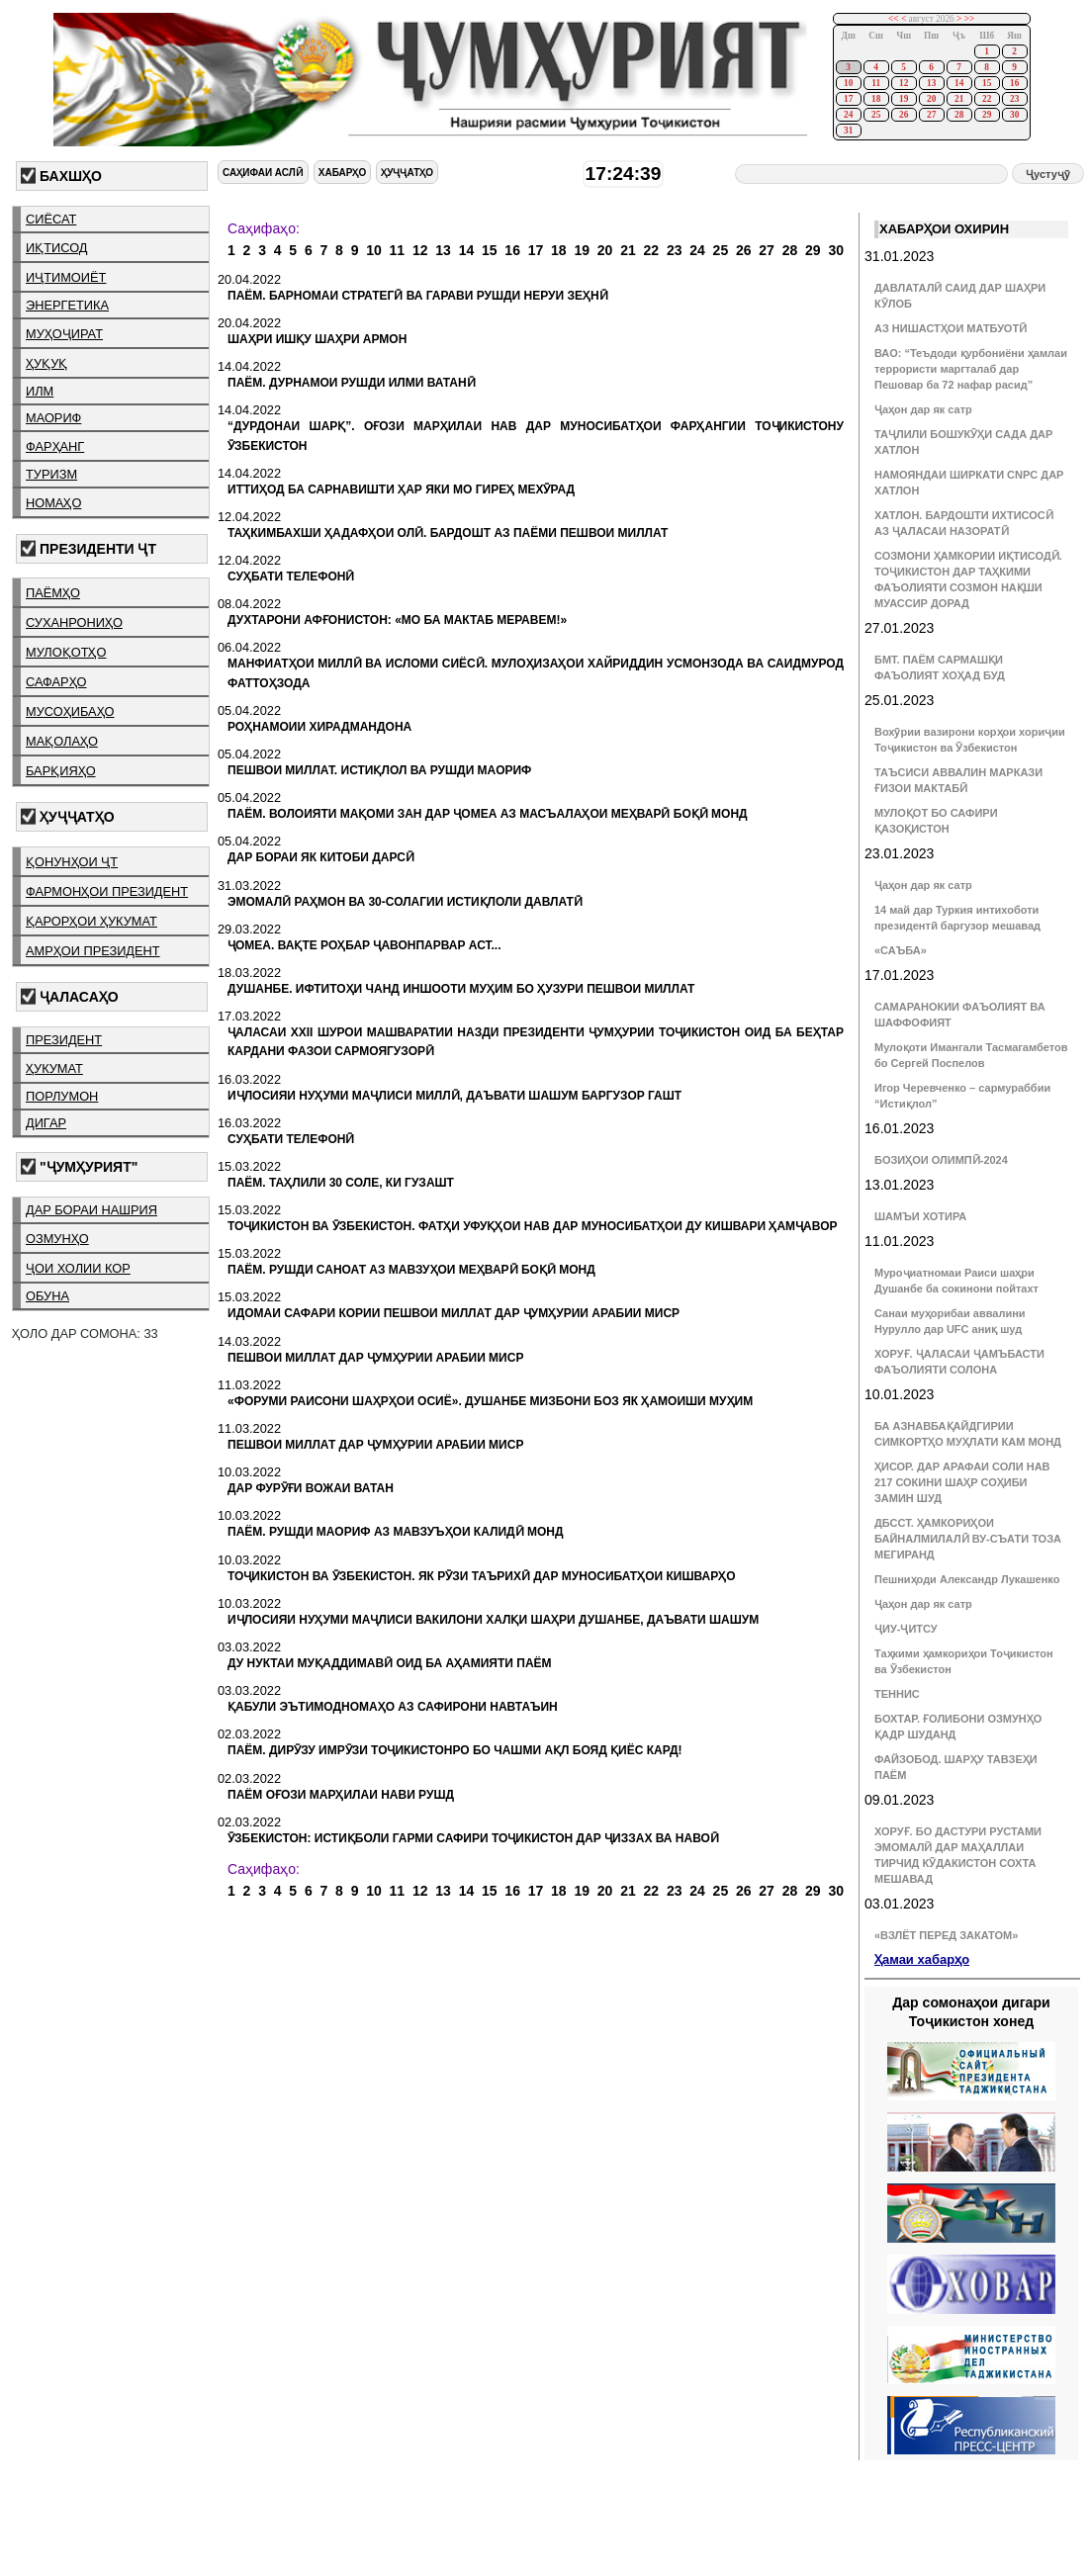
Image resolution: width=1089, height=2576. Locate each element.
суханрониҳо (74, 622)
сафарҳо (56, 681)
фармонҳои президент (107, 891)
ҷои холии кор (78, 1268)
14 (958, 83)
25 (875, 115)
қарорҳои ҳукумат (91, 921)
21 (958, 99)
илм (39, 391)
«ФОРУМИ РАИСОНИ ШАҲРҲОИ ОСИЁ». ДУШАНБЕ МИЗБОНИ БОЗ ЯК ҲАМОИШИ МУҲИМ (490, 1401)
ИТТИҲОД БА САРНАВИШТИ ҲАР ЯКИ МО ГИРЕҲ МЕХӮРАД (401, 489)
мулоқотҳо (66, 652)
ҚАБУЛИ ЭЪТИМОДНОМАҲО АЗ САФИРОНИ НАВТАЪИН (392, 1707)
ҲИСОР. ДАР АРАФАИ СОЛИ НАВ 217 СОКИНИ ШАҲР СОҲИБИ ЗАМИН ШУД (962, 1482)
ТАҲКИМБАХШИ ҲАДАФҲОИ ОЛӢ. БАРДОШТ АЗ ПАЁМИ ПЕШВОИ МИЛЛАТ (447, 533)
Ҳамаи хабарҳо (921, 1959)
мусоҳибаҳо (70, 711)
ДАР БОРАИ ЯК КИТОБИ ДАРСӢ (320, 857)
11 (875, 83)
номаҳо (53, 502)
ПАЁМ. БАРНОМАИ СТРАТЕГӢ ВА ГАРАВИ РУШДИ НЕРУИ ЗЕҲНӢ (417, 296)
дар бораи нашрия (91, 1209)
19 (903, 99)
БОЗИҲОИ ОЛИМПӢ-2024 (941, 1160)
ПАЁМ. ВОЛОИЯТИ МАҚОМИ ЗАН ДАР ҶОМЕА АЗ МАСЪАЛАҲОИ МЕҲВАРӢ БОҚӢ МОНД (487, 814)
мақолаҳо (62, 741)
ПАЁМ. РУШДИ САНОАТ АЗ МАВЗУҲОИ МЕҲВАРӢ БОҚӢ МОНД (411, 1270)
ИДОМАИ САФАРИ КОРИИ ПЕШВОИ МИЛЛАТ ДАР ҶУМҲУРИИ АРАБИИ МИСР (453, 1313)
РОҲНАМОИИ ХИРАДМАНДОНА (319, 727)
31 (848, 130)
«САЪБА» (900, 950)
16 (1014, 83)
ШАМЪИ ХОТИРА (920, 1216)
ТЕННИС (897, 1694)
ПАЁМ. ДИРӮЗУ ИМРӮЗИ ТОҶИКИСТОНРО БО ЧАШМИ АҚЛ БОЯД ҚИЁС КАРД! (454, 1750)
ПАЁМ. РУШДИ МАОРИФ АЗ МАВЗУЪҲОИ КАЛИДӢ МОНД (395, 1532)
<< (893, 19)
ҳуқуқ (46, 363)
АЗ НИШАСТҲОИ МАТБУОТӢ (950, 328)
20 (931, 99)
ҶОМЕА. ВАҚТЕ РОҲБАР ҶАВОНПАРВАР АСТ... (364, 945)
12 (903, 83)
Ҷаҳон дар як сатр (923, 409)
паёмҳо (53, 592)
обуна (47, 1295)
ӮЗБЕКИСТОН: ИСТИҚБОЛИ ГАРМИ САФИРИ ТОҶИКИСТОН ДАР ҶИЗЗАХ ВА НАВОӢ (473, 1838)
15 (986, 83)
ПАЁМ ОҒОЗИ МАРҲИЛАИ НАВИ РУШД (340, 1795)
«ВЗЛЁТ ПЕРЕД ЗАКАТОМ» (946, 1935)
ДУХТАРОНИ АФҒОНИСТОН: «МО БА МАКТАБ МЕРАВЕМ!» (397, 620)
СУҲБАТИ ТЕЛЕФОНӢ (291, 576)
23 (1014, 99)
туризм (51, 474)
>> (969, 19)
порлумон (62, 1096)
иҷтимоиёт (66, 277)
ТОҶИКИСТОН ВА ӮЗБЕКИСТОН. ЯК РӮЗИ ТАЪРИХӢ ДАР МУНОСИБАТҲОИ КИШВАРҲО (481, 1576)
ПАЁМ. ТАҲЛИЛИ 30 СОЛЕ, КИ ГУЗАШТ (340, 1183)
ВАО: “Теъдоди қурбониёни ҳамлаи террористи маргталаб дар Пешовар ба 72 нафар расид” (970, 369)
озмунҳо (57, 1238)
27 (931, 115)
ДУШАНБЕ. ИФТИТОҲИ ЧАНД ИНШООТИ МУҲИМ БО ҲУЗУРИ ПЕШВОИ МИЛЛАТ (460, 989)
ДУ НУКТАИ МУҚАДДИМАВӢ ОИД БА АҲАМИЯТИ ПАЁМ (389, 1663)
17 (848, 99)
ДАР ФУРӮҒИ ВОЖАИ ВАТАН (310, 1488)
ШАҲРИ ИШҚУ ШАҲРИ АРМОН (317, 339)
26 (903, 115)
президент (64, 1039)
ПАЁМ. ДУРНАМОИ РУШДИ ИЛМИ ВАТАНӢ (351, 383)
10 (848, 83)
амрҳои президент (93, 950)
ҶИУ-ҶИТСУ (906, 1629)
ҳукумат (54, 1068)
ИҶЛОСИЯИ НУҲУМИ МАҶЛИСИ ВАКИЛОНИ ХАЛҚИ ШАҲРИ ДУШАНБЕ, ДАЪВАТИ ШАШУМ (493, 1620)
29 (986, 115)
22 (986, 99)
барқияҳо (61, 770)
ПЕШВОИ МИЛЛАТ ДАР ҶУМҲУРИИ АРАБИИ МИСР (375, 1358)
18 (875, 99)
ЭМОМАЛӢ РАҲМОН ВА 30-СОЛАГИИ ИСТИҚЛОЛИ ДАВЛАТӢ (405, 902)
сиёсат (51, 219)
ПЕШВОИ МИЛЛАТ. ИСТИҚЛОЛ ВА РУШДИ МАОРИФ (379, 770)
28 (958, 115)
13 (931, 83)
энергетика (67, 305)
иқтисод (57, 247)
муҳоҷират (64, 333)
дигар (46, 1122)
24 (848, 115)
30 (1014, 115)
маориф (53, 417)
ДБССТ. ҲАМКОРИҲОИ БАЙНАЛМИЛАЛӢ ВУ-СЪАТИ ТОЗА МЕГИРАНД (967, 1538)
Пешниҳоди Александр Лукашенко (966, 1579)
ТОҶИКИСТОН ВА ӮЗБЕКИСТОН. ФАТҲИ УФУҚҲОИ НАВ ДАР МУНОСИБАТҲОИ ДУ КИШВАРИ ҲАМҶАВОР (532, 1226)
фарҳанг (55, 446)
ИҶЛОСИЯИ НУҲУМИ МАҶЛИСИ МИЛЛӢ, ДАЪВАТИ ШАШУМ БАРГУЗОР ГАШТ (454, 1096)
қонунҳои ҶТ (72, 861)
